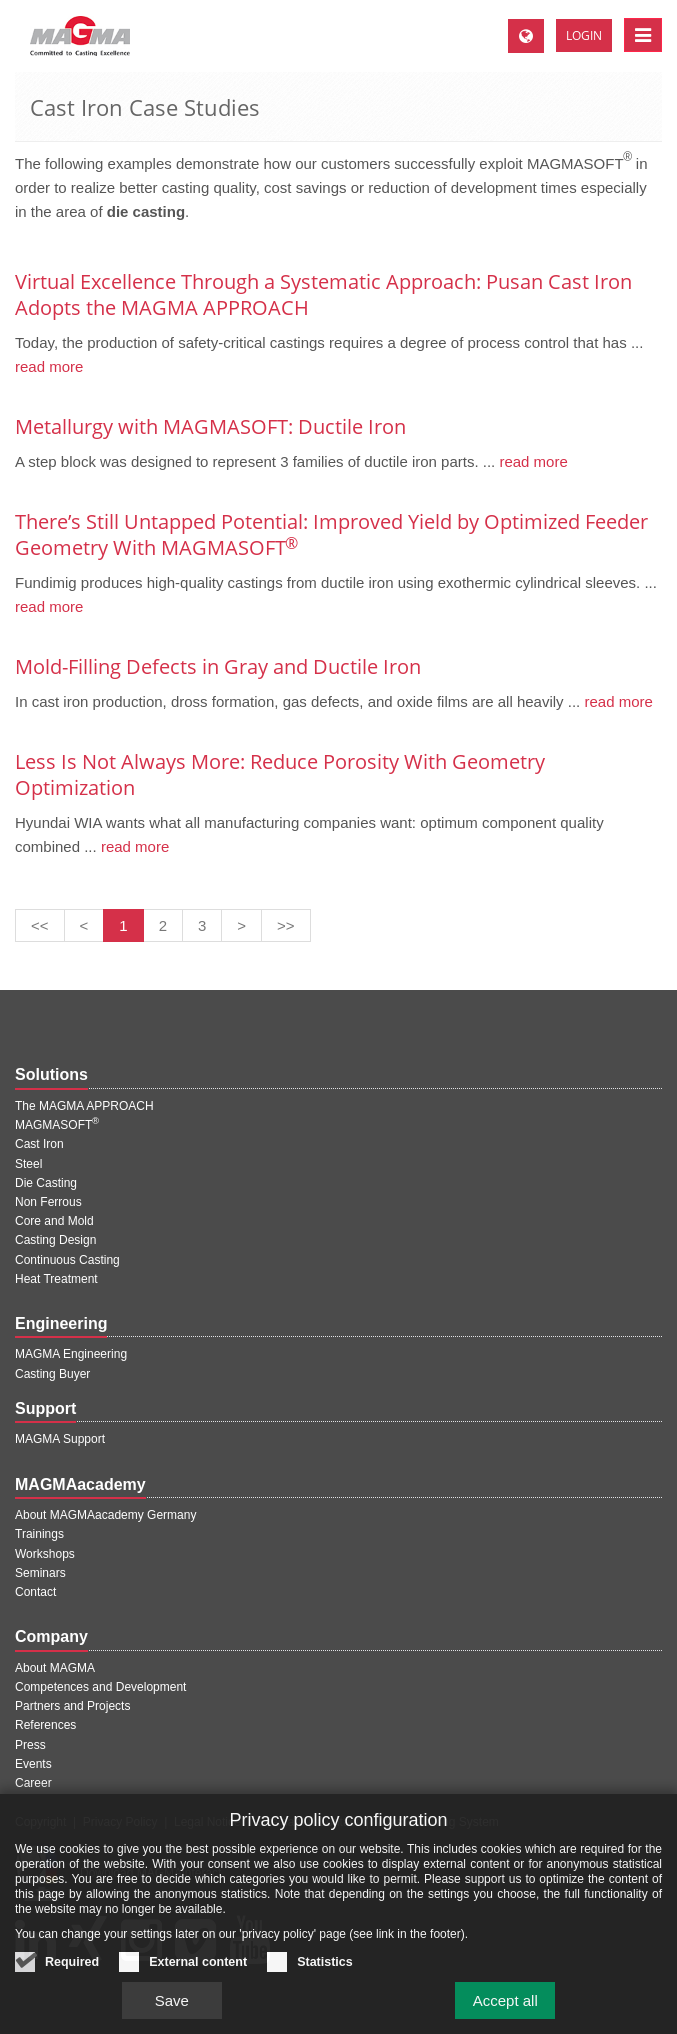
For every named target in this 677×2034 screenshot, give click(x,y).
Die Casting (46, 1183)
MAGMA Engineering (71, 1354)
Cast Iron (39, 1144)
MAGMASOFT (57, 1125)
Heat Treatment (56, 1279)
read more (49, 366)
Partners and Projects (72, 1706)
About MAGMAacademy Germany (105, 1515)
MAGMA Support (60, 1439)
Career (33, 1783)
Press (30, 1745)
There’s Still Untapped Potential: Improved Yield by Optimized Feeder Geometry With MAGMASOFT (331, 534)
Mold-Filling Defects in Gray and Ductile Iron (218, 666)
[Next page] (241, 925)
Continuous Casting (67, 1260)
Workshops (45, 1554)
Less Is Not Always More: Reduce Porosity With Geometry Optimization (280, 774)
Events (33, 1764)
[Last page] (286, 925)
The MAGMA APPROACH (84, 1106)
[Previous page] (84, 925)
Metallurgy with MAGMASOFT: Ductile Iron (210, 426)
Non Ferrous (48, 1202)
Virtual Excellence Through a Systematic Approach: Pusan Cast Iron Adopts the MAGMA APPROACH (323, 294)
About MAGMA (55, 1668)
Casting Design (55, 1240)
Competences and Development (100, 1687)
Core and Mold (54, 1221)
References (45, 1725)
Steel (28, 1164)
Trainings (39, 1534)
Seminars (40, 1573)
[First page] (40, 925)
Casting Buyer (52, 1374)
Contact (35, 1592)
